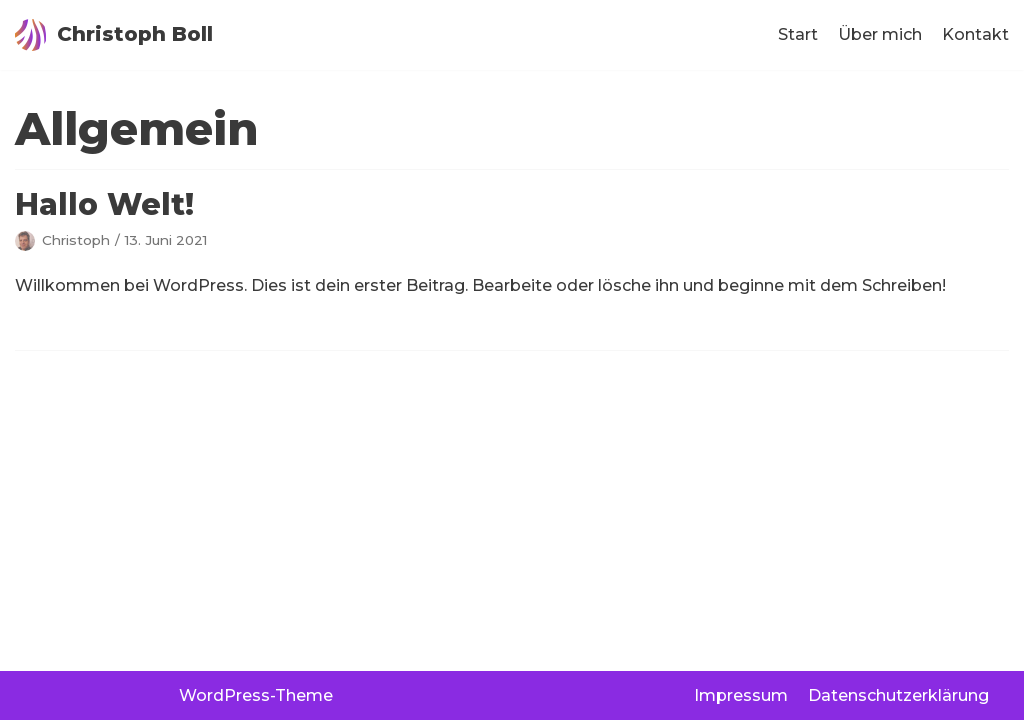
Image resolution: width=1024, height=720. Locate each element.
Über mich (880, 34)
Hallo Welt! (104, 204)
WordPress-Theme (256, 695)
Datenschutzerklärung (898, 695)
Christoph (76, 240)
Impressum (741, 695)
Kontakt (975, 34)
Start (798, 34)
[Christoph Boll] (114, 35)
